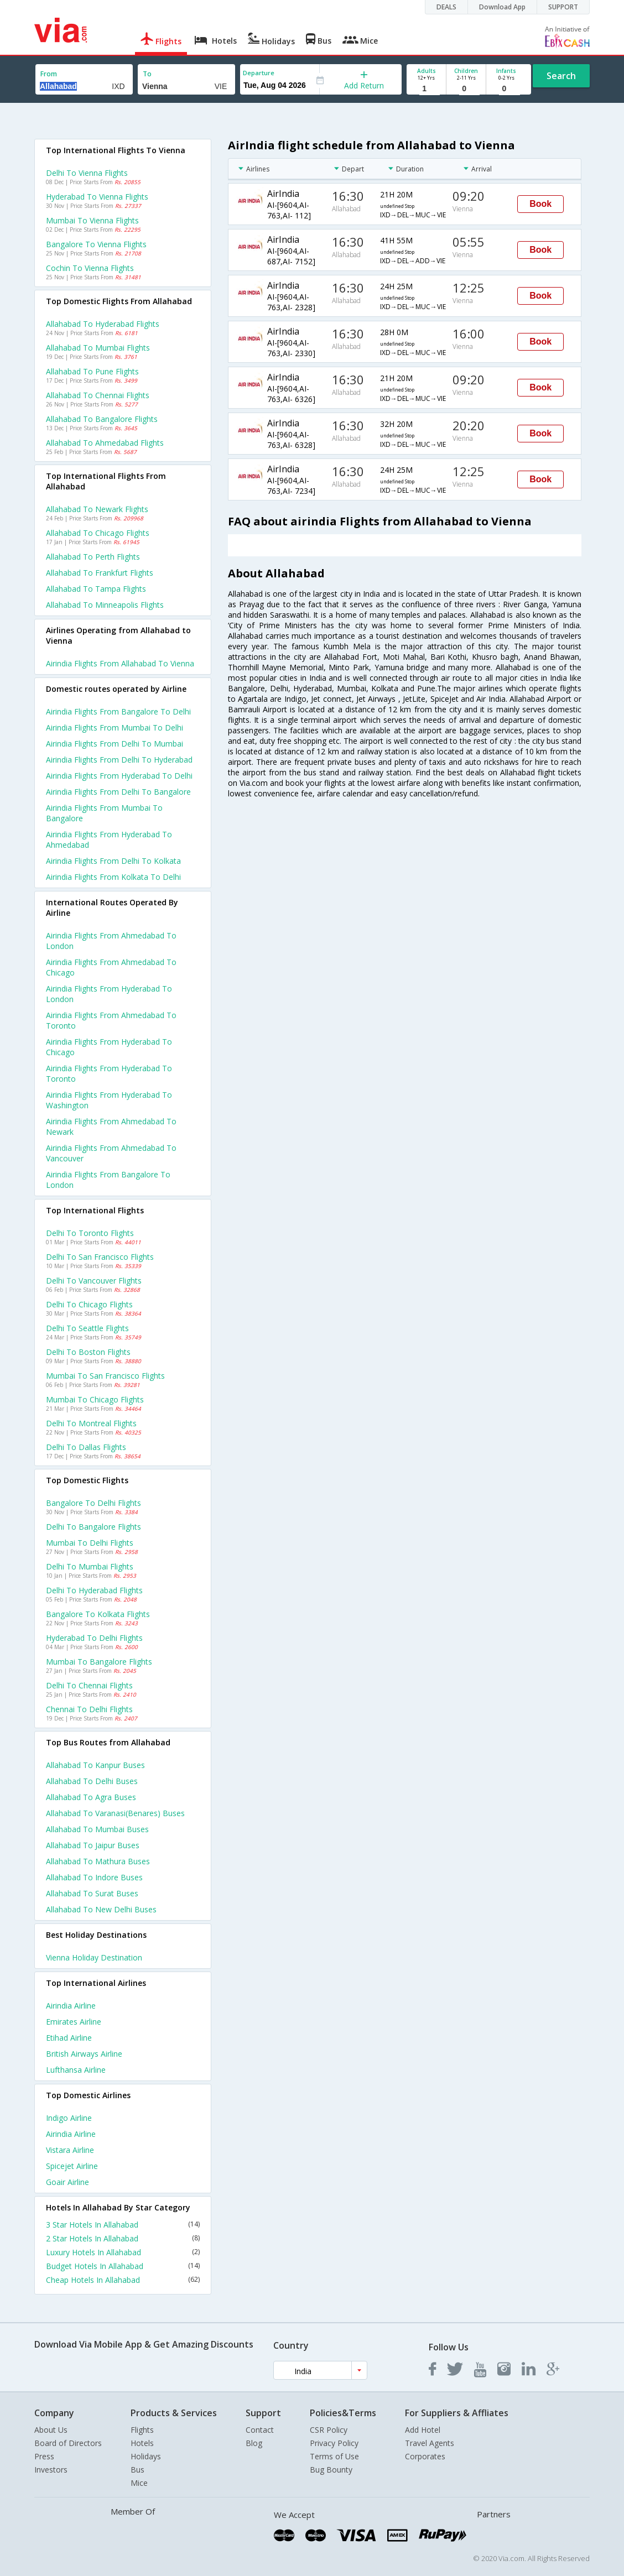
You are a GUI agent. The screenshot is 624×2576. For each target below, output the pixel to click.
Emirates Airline (73, 2021)
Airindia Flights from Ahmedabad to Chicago (111, 967)
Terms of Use (334, 2456)
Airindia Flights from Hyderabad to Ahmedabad (109, 839)
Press (44, 2456)
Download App (502, 7)
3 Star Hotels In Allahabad (123, 2224)
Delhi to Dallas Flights (86, 1447)
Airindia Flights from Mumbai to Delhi (114, 727)
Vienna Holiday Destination (94, 1957)
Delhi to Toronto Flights (90, 1233)
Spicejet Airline (72, 2166)
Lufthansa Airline (76, 2069)
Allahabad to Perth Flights (93, 556)
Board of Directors (68, 2443)
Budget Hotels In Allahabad (123, 2266)
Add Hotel (422, 2429)
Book (540, 203)
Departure (258, 73)
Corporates (425, 2456)
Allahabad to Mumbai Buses (97, 1829)
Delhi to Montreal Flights (91, 1423)
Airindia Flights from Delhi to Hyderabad (119, 759)
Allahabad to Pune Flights (92, 371)
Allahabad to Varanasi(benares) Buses (115, 1813)
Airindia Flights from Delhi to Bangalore (118, 791)
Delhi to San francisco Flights (100, 1257)
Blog (254, 2443)
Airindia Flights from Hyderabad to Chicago (109, 1046)
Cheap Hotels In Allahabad (123, 2280)
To (147, 74)
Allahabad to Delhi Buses (92, 1781)
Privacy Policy (334, 2443)
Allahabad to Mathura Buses (98, 1861)
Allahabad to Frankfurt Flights (99, 572)
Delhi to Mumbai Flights (89, 1566)
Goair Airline (67, 2182)
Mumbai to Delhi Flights (89, 1542)
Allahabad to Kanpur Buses (95, 1765)
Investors (50, 2469)
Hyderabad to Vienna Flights (97, 196)
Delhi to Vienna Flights (87, 173)
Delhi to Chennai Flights (89, 1685)
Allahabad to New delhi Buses (101, 1909)
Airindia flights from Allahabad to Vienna (120, 663)
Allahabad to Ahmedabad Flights (105, 442)
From (48, 74)
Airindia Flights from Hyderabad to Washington (109, 1099)
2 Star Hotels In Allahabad (123, 2238)
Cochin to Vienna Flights (90, 268)
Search (561, 76)
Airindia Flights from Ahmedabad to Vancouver (111, 1153)
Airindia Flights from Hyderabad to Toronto (109, 1073)
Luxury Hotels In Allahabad (123, 2252)
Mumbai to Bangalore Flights (99, 1661)
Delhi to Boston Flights (88, 1352)
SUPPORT (563, 7)
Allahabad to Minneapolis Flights (105, 604)
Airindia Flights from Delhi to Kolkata (113, 861)
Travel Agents (429, 2443)
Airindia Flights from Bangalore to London (108, 1179)
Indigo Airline (69, 2118)
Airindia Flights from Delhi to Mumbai (114, 743)
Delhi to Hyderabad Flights (94, 1590)
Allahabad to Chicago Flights (97, 533)
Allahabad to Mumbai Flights (98, 347)
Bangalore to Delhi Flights (93, 1503)
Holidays (146, 2456)
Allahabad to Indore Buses (94, 1877)
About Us (50, 2429)
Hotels (142, 2443)
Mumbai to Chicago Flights (95, 1399)
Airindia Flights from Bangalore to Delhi (118, 711)
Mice (139, 2483)
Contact (260, 2429)
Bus (137, 2469)
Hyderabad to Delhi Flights (94, 1638)
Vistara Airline (70, 2150)
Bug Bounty (331, 2469)
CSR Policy (328, 2429)
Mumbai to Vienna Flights (92, 220)
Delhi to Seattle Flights (87, 1328)
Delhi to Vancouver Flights (94, 1280)
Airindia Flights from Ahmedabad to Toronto (111, 1020)
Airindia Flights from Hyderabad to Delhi (119, 775)
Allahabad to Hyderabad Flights (102, 324)
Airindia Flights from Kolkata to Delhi (113, 877)
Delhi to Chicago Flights (89, 1304)
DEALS (446, 7)
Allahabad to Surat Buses (92, 1893)
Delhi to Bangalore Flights (93, 1526)
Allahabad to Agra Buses (91, 1797)
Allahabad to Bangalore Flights (102, 419)
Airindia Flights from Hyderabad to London (109, 993)
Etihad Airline (69, 2037)
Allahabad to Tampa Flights (96, 588)
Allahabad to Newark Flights (97, 509)
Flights (142, 2429)
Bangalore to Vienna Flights (96, 244)
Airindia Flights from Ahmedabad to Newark (111, 1126)
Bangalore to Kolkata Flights (98, 1614)
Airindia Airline (71, 2005)
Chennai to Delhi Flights (89, 1709)
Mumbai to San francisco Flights (105, 1375)
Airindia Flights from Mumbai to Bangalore (104, 812)
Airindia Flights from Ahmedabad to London (111, 940)
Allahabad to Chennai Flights (97, 395)
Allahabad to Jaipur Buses (92, 1845)
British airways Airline (84, 2053)
